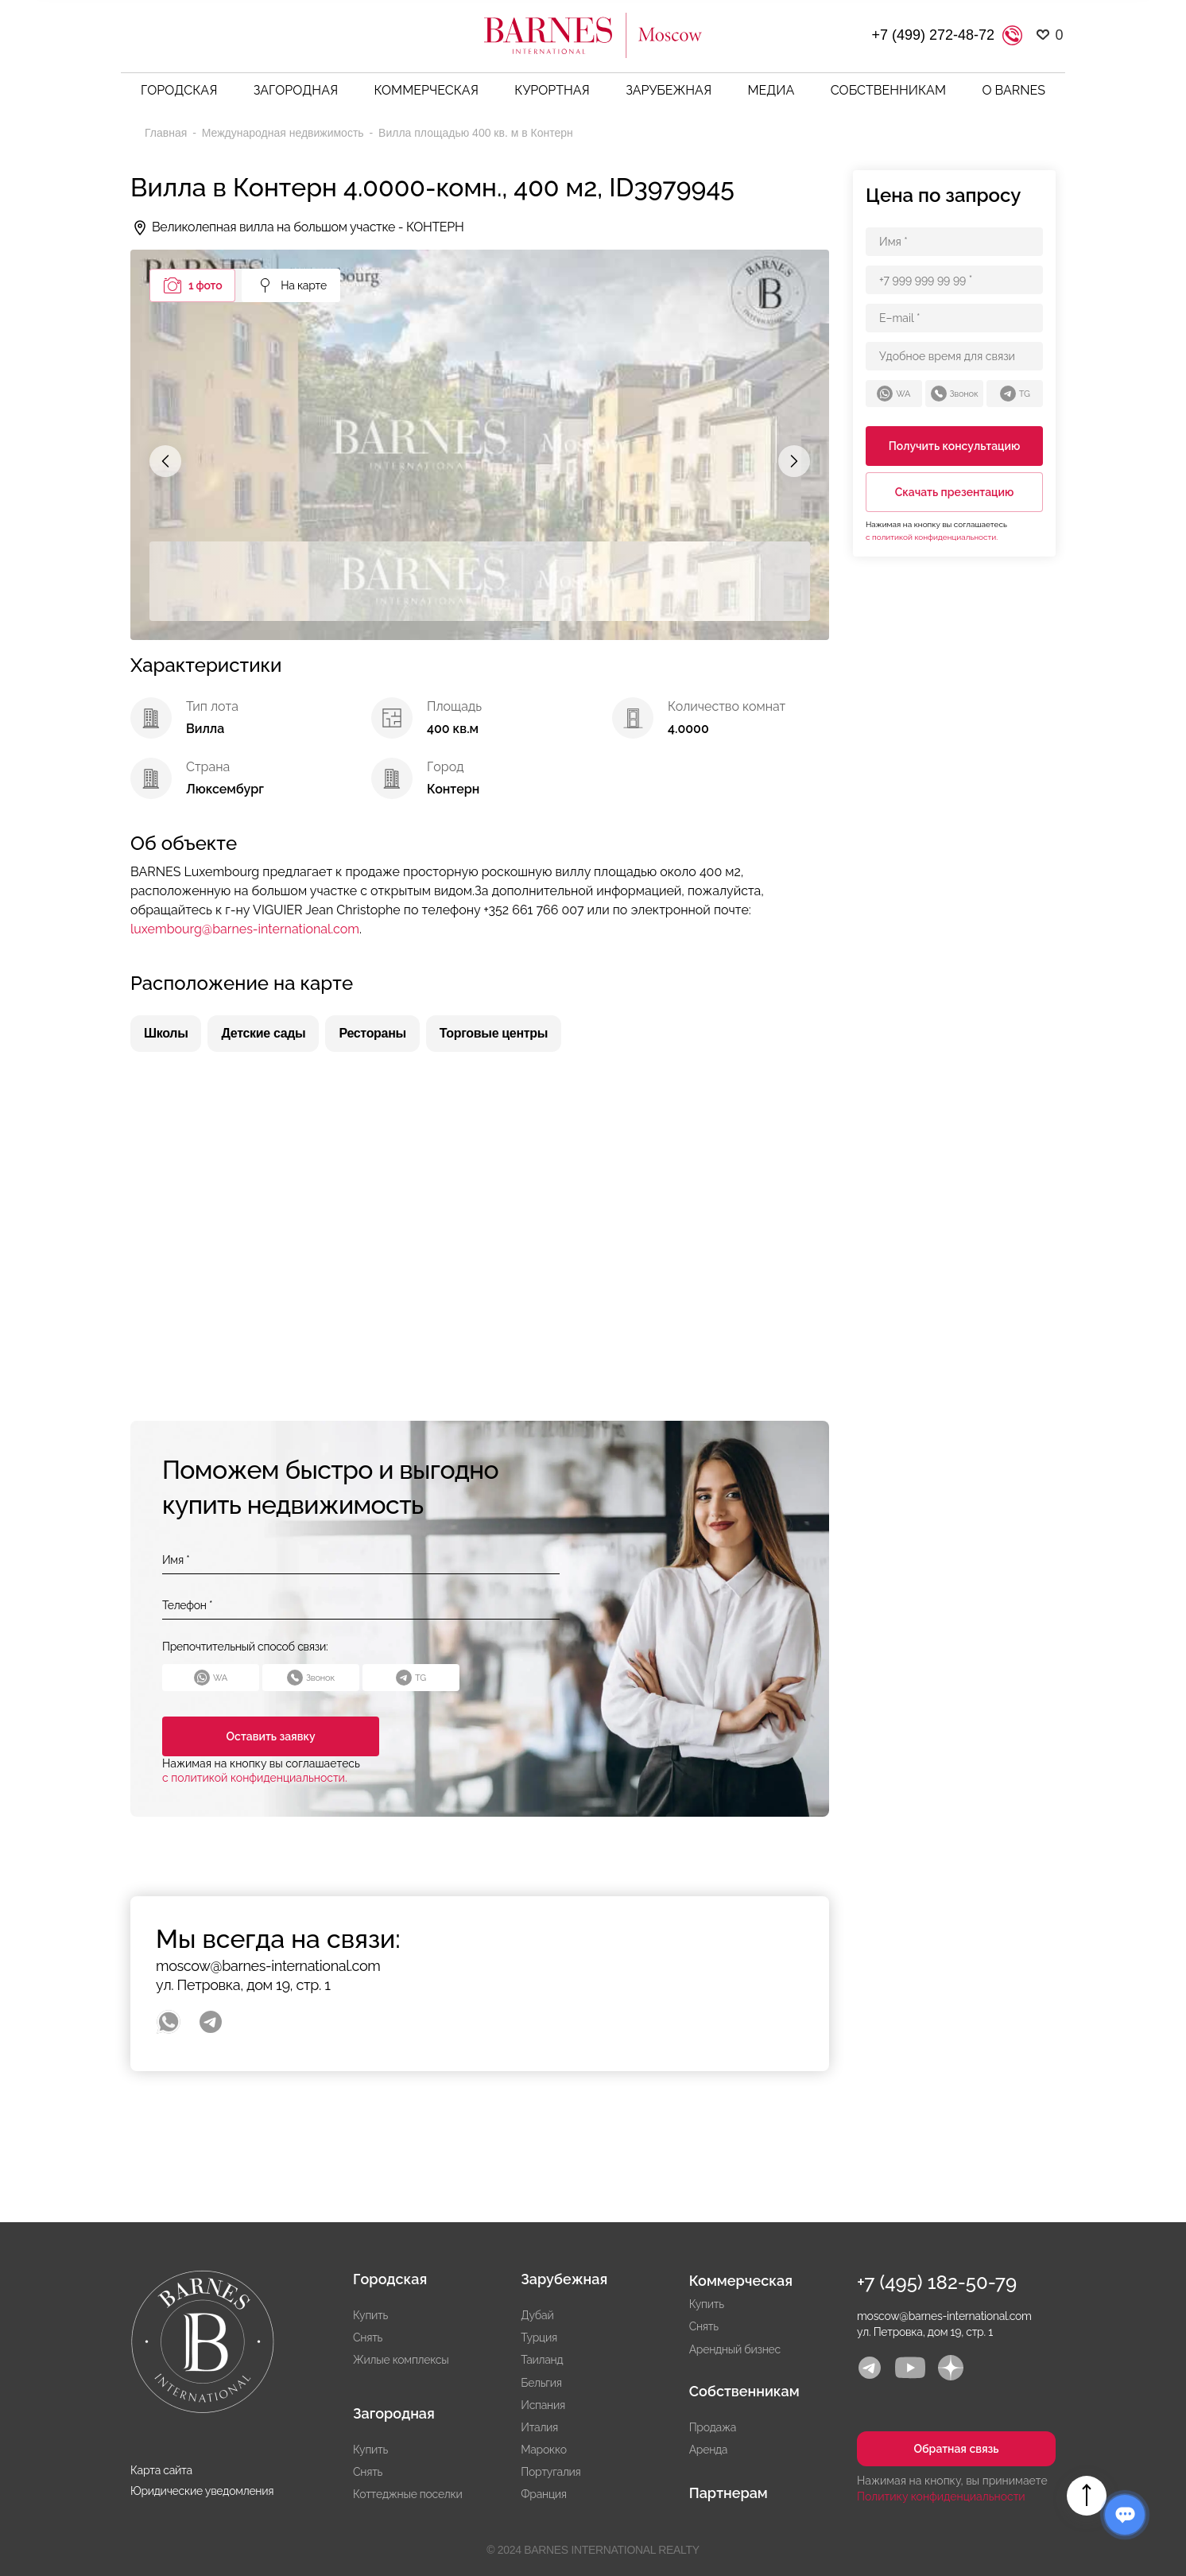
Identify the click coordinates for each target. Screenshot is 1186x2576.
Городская (179, 90)
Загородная (296, 90)
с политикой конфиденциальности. (254, 1777)
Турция (539, 2337)
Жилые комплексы (400, 2359)
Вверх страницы (1087, 2496)
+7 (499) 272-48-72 (932, 35)
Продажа (712, 2427)
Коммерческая (426, 90)
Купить (370, 2315)
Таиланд (542, 2359)
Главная (167, 132)
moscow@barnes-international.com (268, 1965)
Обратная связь (955, 2448)
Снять (367, 2337)
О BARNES (1013, 90)
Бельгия (541, 2382)
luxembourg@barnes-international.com (244, 929)
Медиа (771, 90)
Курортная (552, 90)
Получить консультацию (955, 446)
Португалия (550, 2471)
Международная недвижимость (284, 132)
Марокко (543, 2449)
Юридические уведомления (201, 2491)
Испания (543, 2405)
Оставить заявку (263, 1736)
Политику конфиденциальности (941, 2496)
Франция (543, 2494)
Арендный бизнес (735, 2349)
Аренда (708, 2449)
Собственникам (888, 90)
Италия (539, 2427)
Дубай (537, 2315)
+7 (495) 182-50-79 (937, 2282)
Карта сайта (161, 2470)
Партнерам (728, 2493)
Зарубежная (668, 90)
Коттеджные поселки (408, 2494)
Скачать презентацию (954, 492)
